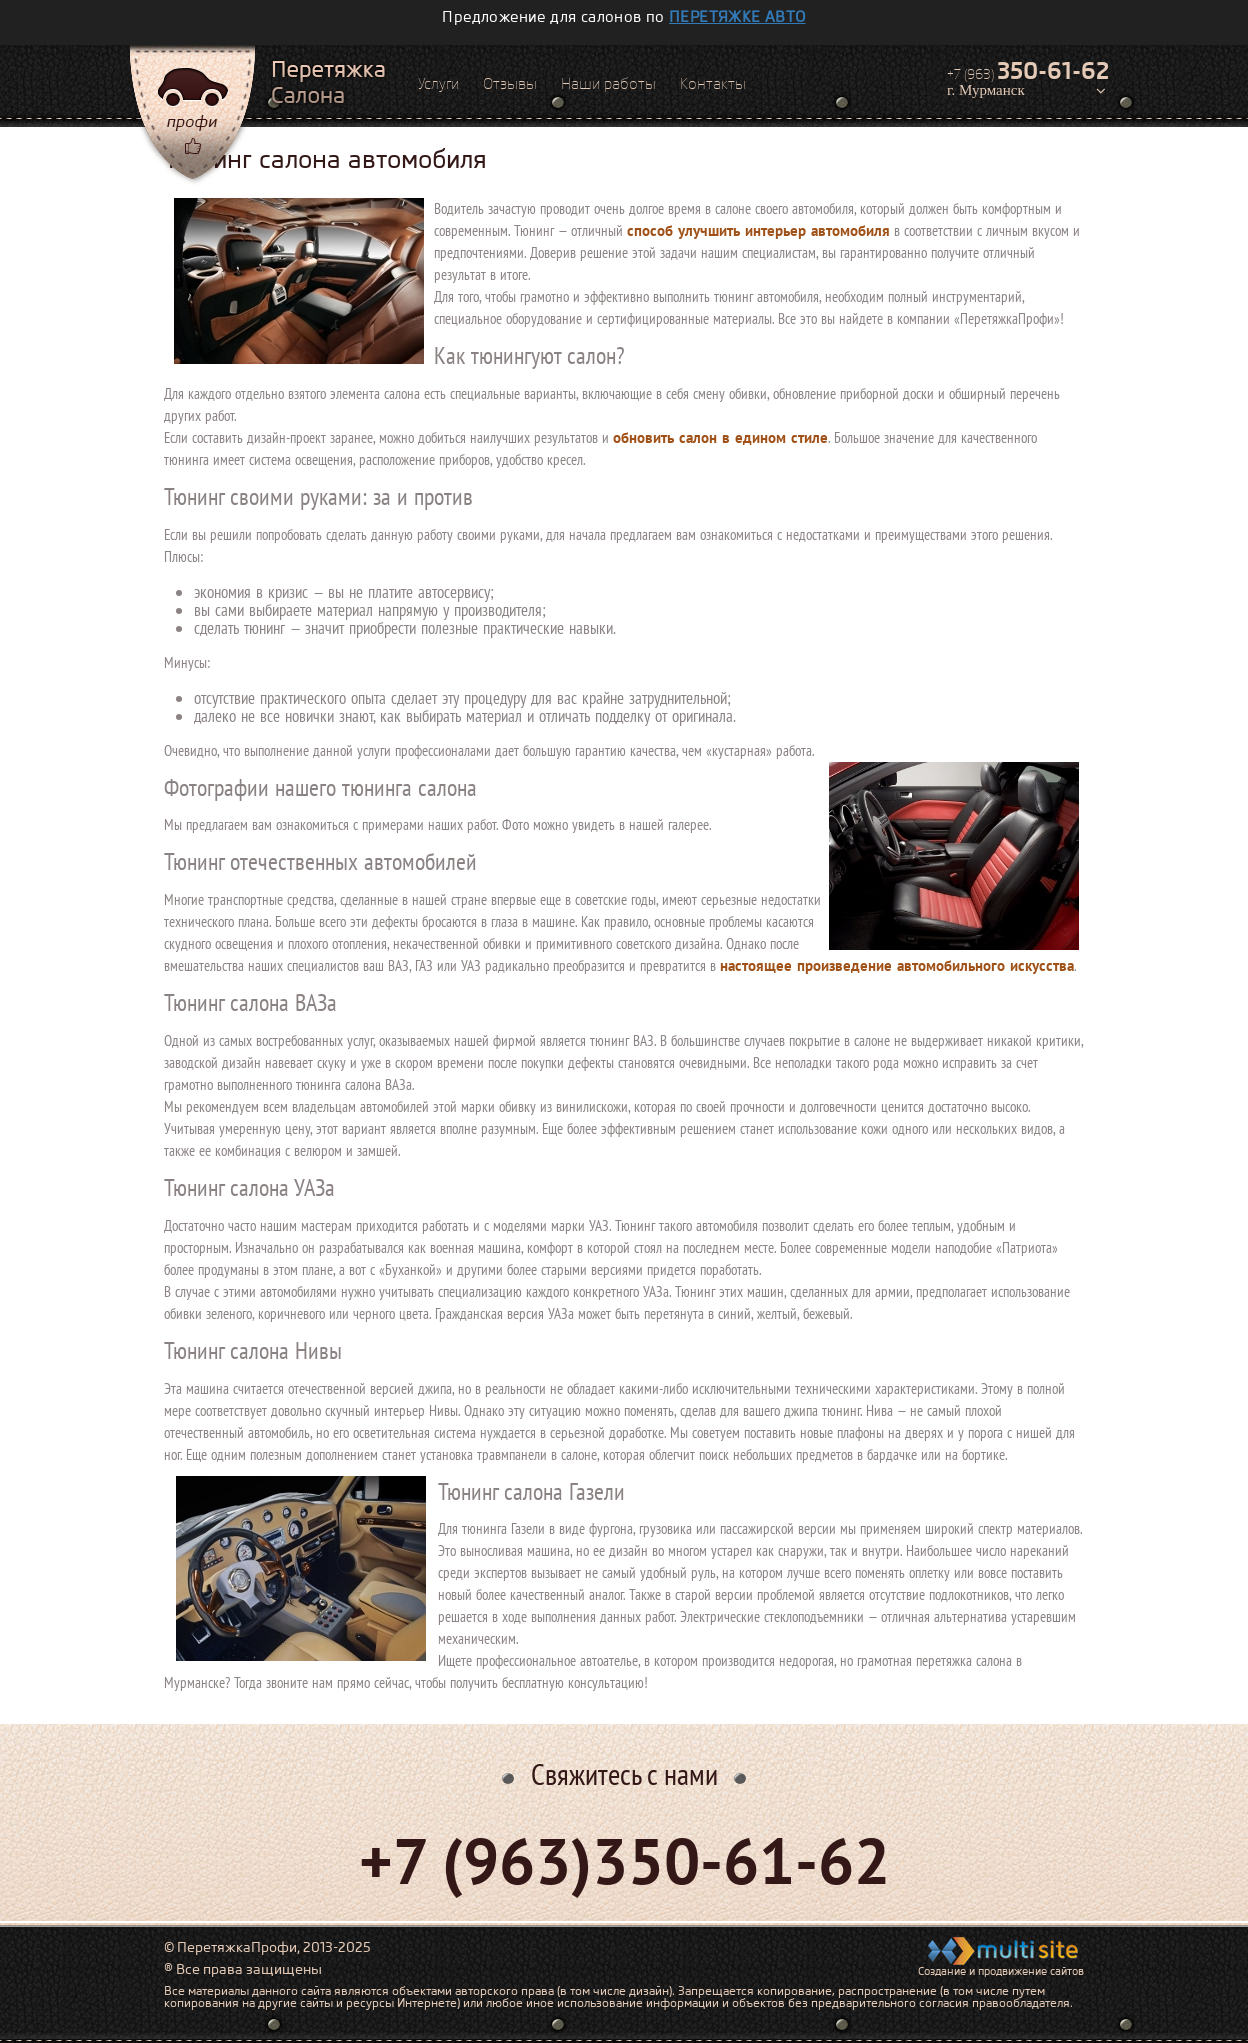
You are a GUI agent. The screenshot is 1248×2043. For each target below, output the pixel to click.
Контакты (713, 84)
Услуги (438, 84)
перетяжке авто (737, 17)
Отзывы (510, 84)
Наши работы (608, 84)
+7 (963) (1028, 71)
